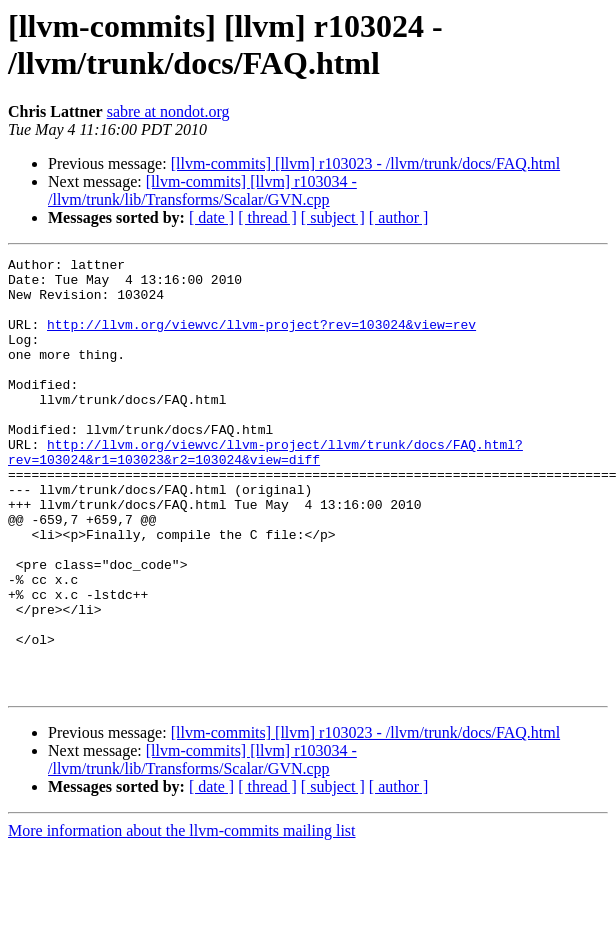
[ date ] (211, 217)
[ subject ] (333, 217)
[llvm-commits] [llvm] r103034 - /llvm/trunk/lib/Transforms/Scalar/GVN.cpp (202, 190)
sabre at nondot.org (168, 111)
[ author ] (399, 217)
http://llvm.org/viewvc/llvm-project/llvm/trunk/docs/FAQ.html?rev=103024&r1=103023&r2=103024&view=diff (265, 492)
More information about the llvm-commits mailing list (182, 917)
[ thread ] (267, 217)
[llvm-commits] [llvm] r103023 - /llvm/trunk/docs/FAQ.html (365, 163)
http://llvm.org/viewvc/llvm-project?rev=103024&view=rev (261, 339)
